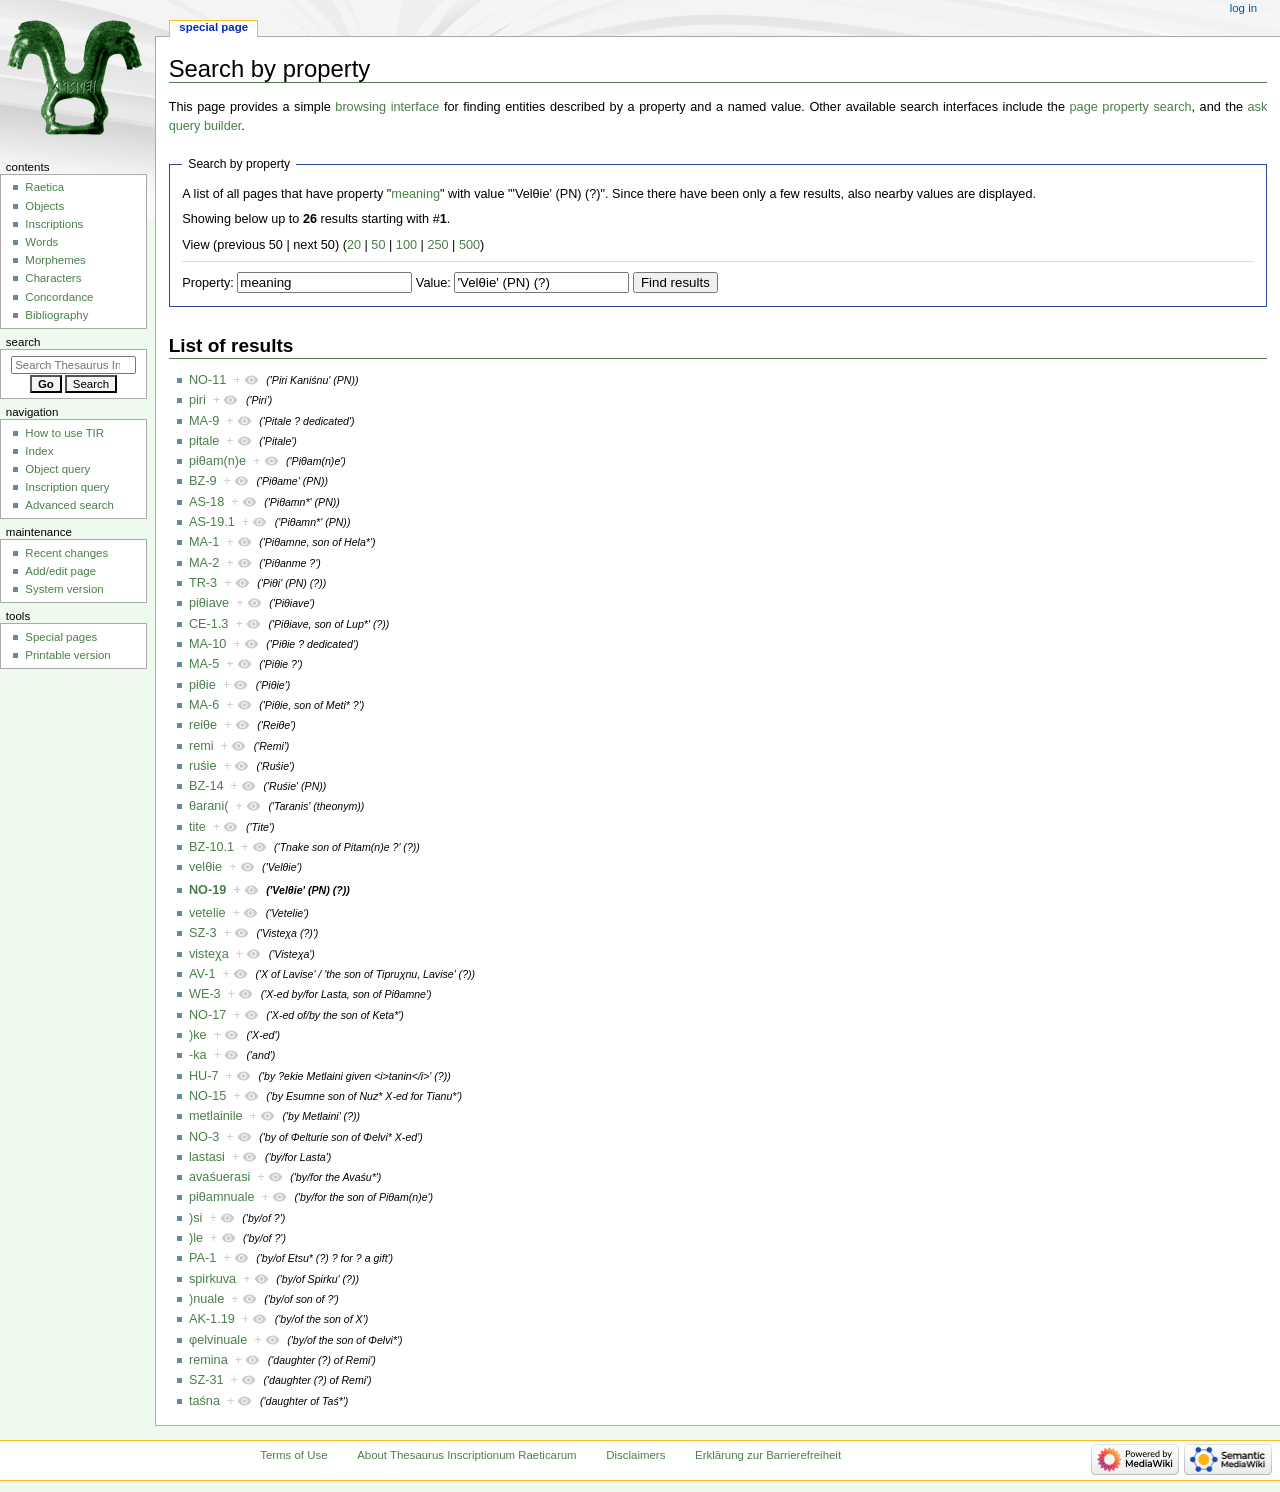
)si (195, 1218)
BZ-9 (203, 481)
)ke (198, 1035)
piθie (202, 685)
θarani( (209, 806)
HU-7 (204, 1076)
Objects (44, 206)
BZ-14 (206, 786)
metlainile (216, 1116)
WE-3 (205, 994)
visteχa (209, 954)
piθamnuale (222, 1197)
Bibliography (56, 315)
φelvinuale (218, 1340)
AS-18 (206, 502)
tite (197, 827)
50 (378, 245)
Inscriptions (54, 224)
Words (41, 242)
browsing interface (387, 107)
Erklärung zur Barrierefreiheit (768, 1455)
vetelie (207, 913)
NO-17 (207, 1015)
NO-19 (207, 890)
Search (23, 342)
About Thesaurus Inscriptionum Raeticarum (466, 1455)
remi (201, 746)
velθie (205, 867)
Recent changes (66, 553)
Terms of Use (293, 1455)
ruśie (203, 766)
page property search (1131, 107)
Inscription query (67, 487)
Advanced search (69, 505)
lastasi (207, 1157)
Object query (57, 469)
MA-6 (204, 705)
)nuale (206, 1299)
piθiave (209, 603)
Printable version (67, 655)
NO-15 (207, 1096)
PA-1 (202, 1258)
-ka (198, 1055)
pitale (204, 441)
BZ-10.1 (211, 847)
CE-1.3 (209, 624)
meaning (415, 194)
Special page (213, 27)
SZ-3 (203, 933)
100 (406, 245)
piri (197, 400)
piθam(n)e (217, 461)
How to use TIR (64, 433)
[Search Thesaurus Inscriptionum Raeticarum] (73, 365)
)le (196, 1238)
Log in (1243, 8)
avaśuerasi (219, 1177)
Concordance (59, 297)
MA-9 (204, 421)
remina (208, 1360)
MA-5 (204, 664)
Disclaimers (635, 1455)
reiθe (203, 725)
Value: (433, 283)
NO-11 (207, 380)
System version (64, 589)
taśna (204, 1401)
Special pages (61, 637)
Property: (207, 283)
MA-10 (207, 644)
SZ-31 (206, 1380)
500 (469, 245)
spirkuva (212, 1279)
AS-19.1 (212, 522)
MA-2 (204, 563)
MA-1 (204, 542)
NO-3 (204, 1137)
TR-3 (203, 583)
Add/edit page (60, 571)
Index (39, 451)
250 (437, 245)
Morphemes (55, 260)
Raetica (44, 187)
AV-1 (202, 974)
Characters (53, 278)
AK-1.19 (212, 1319)
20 (354, 245)
